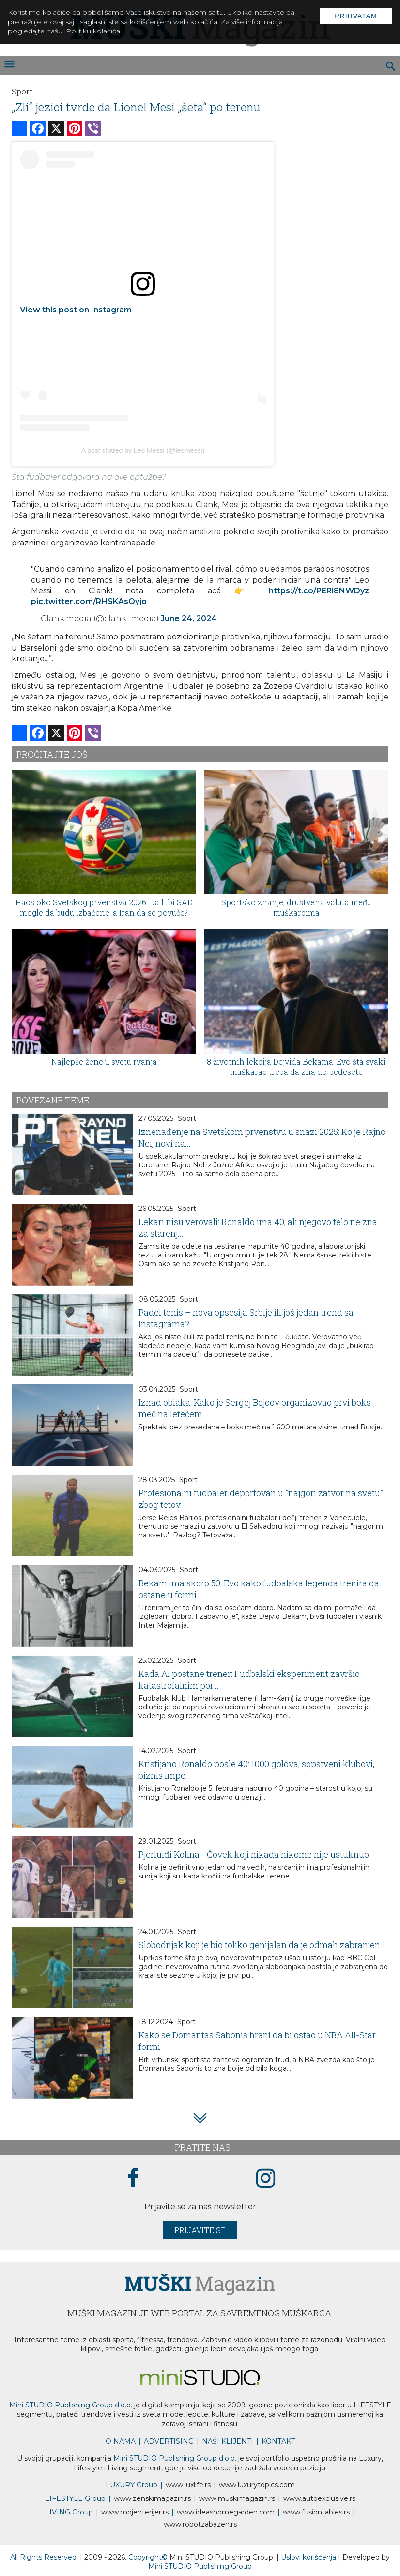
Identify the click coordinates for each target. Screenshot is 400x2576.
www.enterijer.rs (135, 2512)
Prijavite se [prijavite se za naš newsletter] (200, 2230)
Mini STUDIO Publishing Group (200, 2566)
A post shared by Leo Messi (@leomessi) (143, 450)
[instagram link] (266, 2178)
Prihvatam (356, 16)
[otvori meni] (9, 65)
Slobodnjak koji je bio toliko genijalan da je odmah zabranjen (259, 1945)
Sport (22, 91)
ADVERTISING (169, 2441)
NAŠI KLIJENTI (227, 2441)
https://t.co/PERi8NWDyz (319, 590)
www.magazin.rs (152, 2498)
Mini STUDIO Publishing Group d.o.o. (70, 2405)
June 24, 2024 (189, 618)
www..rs (188, 2485)
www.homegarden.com (226, 2512)
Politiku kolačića (93, 31)
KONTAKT (278, 2441)
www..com (257, 2485)
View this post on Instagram (76, 309)
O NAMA (121, 2441)
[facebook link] (133, 2178)
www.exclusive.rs (319, 2498)
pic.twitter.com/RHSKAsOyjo (89, 601)
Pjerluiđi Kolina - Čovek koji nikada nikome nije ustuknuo (253, 1854)
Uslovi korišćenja (309, 2557)
